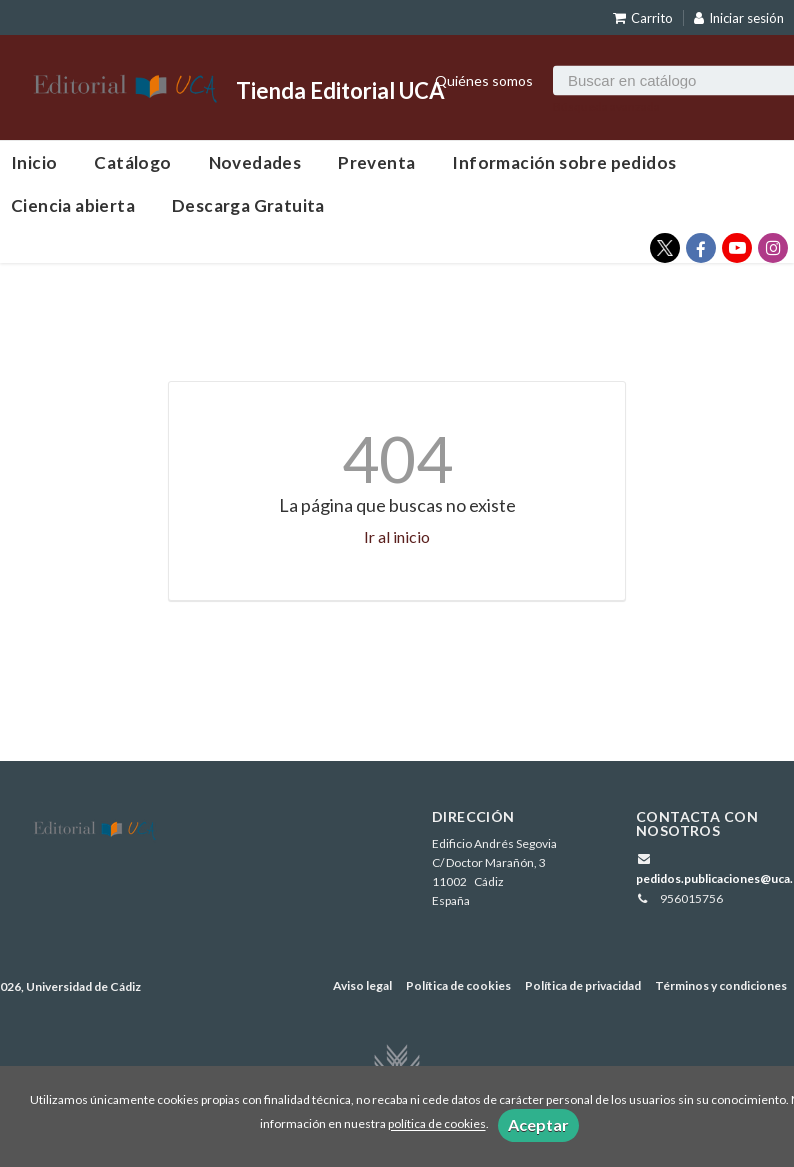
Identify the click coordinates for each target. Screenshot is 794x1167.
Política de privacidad (583, 985)
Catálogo (132, 162)
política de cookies (437, 1124)
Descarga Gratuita (248, 205)
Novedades (255, 162)
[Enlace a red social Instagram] (773, 248)
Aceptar (538, 1124)
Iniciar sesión (739, 18)
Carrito (643, 18)
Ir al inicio (397, 536)
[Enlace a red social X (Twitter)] (665, 248)
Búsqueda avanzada (606, 105)
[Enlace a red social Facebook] (701, 248)
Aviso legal (362, 985)
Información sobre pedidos (564, 162)
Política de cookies (458, 985)
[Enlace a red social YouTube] (737, 248)
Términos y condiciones (721, 985)
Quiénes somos (484, 79)
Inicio (34, 162)
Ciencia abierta (73, 205)
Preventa (376, 162)
